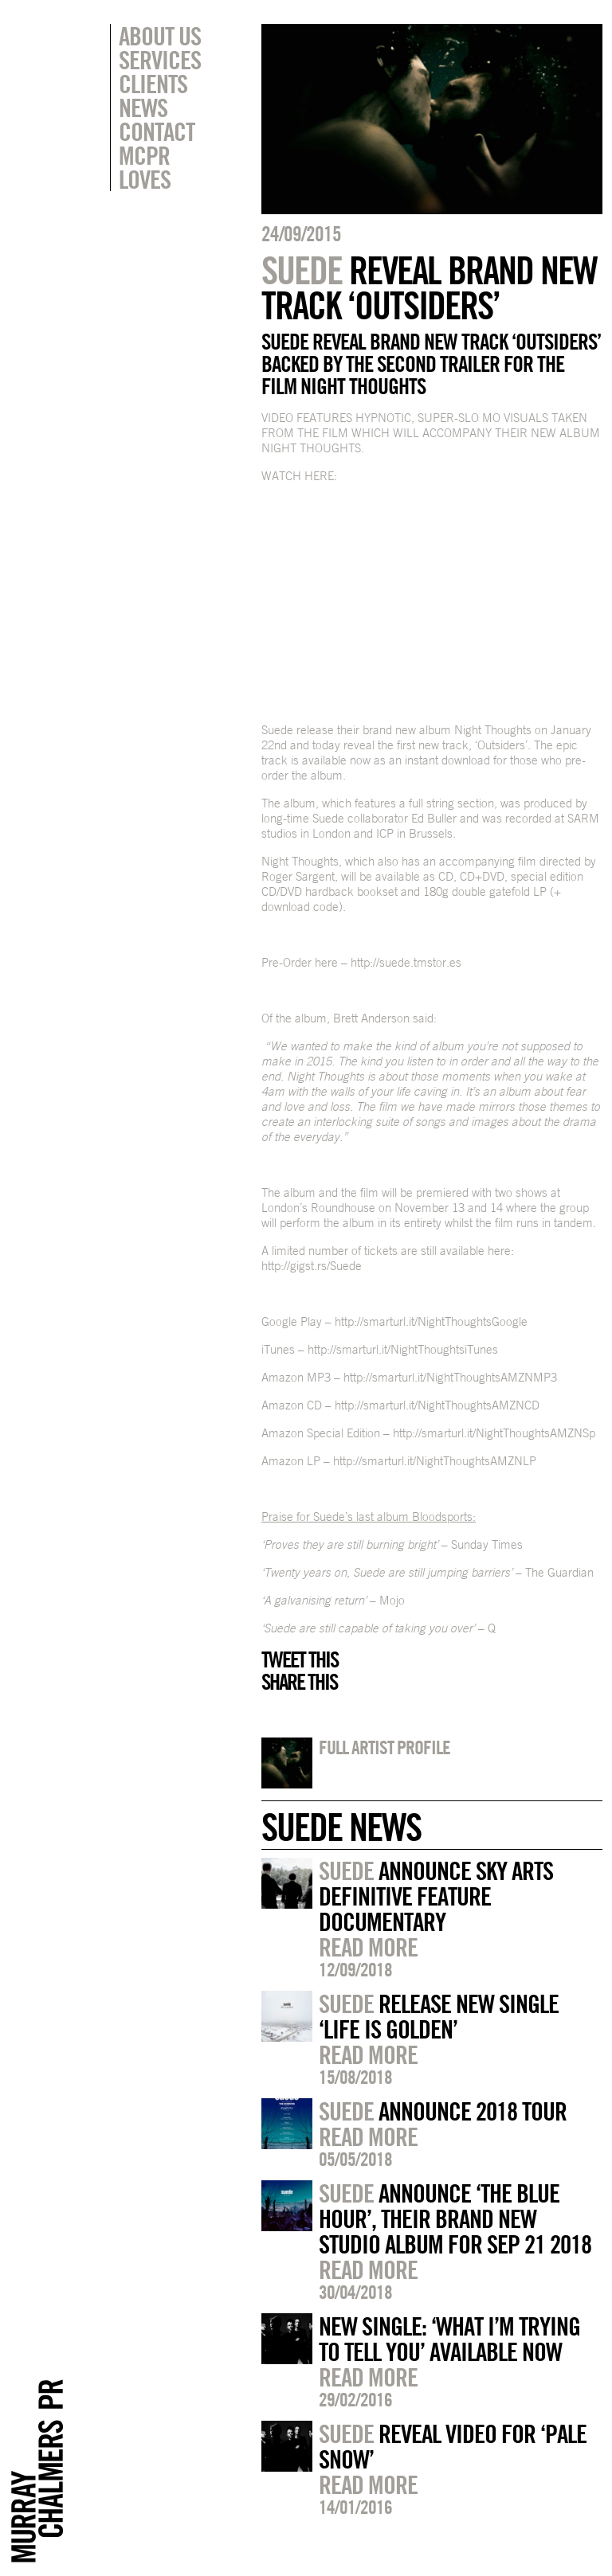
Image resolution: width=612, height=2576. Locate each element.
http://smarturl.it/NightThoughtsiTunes (403, 1349)
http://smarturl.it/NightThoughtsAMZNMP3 (450, 1377)
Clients (153, 84)
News (143, 107)
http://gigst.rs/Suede (311, 1265)
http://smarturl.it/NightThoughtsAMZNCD (437, 1405)
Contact (156, 131)
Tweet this (299, 1659)
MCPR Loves (145, 167)
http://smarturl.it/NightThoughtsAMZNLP (434, 1460)
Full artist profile (384, 1747)
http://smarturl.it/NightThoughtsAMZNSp (494, 1432)
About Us (160, 36)
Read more (368, 1947)
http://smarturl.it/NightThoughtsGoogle (431, 1321)
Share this (299, 1681)
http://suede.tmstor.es (406, 962)
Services (160, 60)
